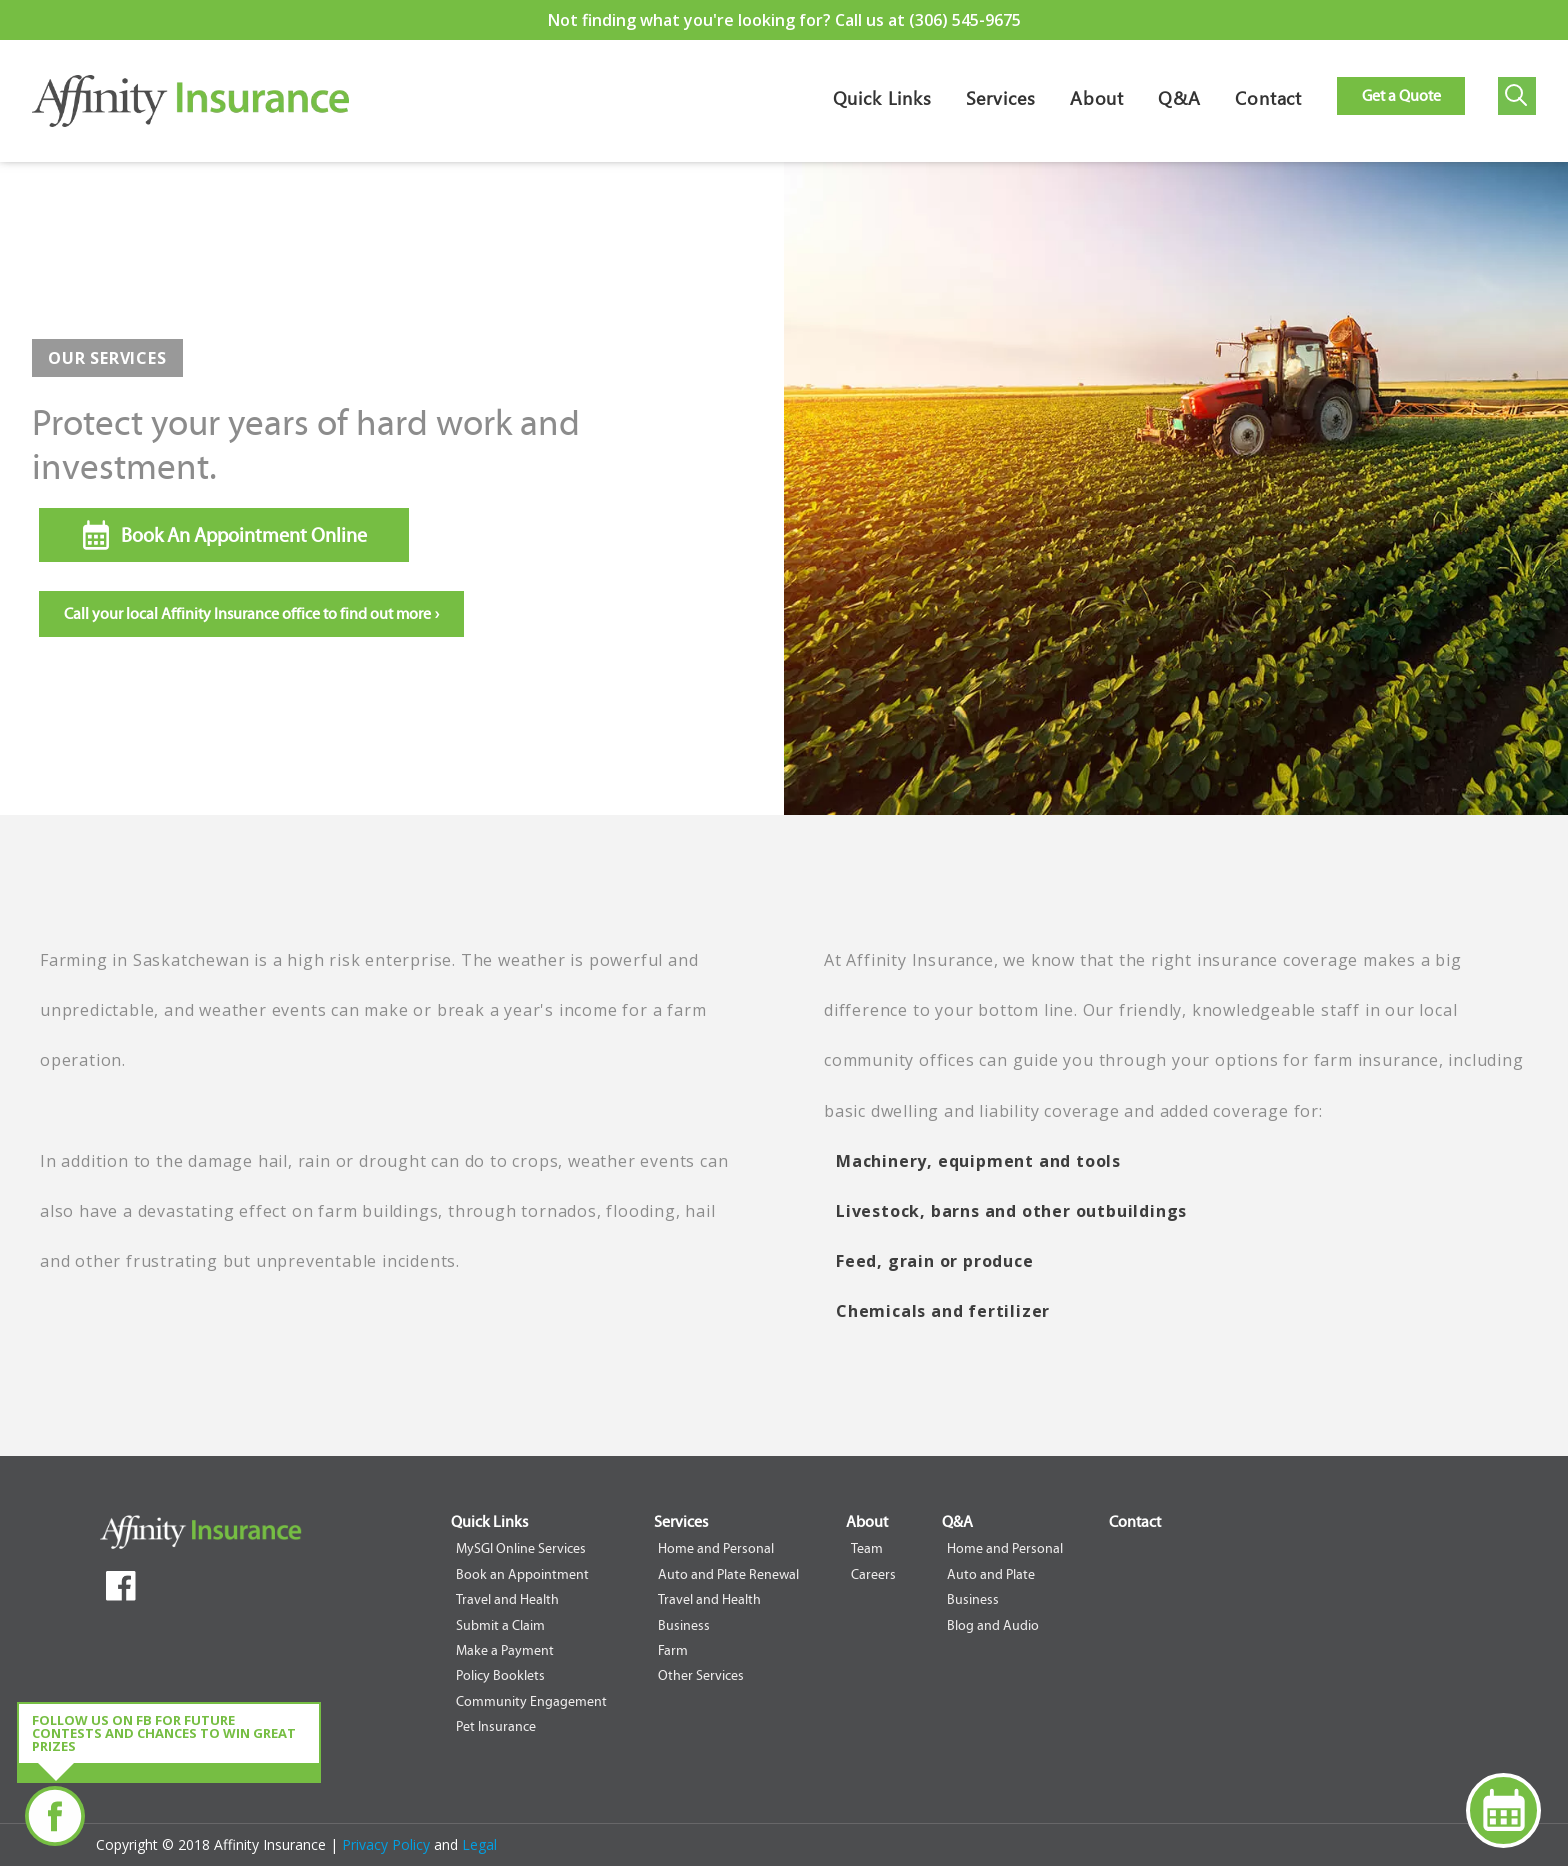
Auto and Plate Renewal (728, 1574)
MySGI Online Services (521, 1548)
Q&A (1179, 102)
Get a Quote (1401, 95)
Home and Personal (716, 1548)
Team (867, 1548)
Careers (873, 1574)
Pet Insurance (496, 1726)
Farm (673, 1650)
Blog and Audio (993, 1625)
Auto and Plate (991, 1574)
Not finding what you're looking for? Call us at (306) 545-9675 (784, 20)
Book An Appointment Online (244, 535)
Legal (479, 1844)
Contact (1268, 102)
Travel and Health (507, 1599)
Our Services (107, 358)
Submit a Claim (500, 1625)
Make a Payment (505, 1650)
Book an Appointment (522, 1574)
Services (1001, 102)
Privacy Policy (388, 1844)
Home (190, 115)
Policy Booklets (500, 1675)
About (1097, 102)
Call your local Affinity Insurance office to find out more (252, 613)
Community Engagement (531, 1701)
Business (684, 1625)
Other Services (701, 1675)
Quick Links (882, 102)
